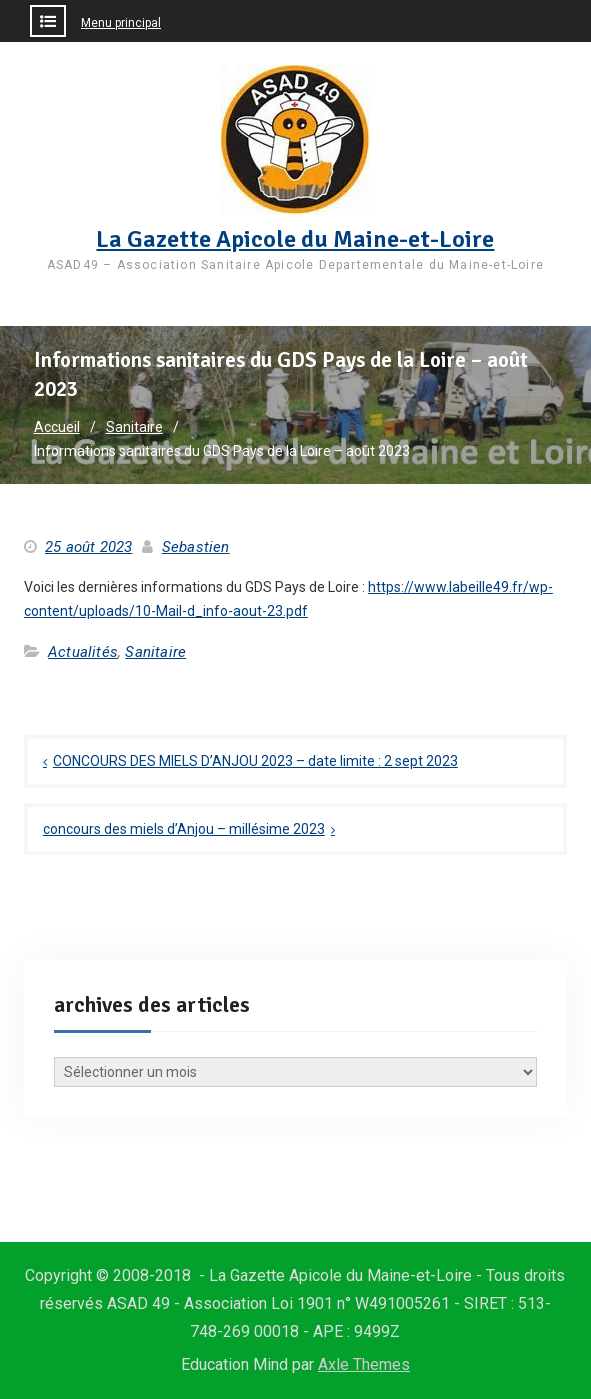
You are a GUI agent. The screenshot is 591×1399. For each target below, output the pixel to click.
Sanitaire (155, 652)
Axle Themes (364, 1364)
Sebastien (196, 547)
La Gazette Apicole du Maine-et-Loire (295, 239)
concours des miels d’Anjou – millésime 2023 (184, 829)
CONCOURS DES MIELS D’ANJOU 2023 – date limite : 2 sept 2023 (255, 761)
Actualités (83, 652)
